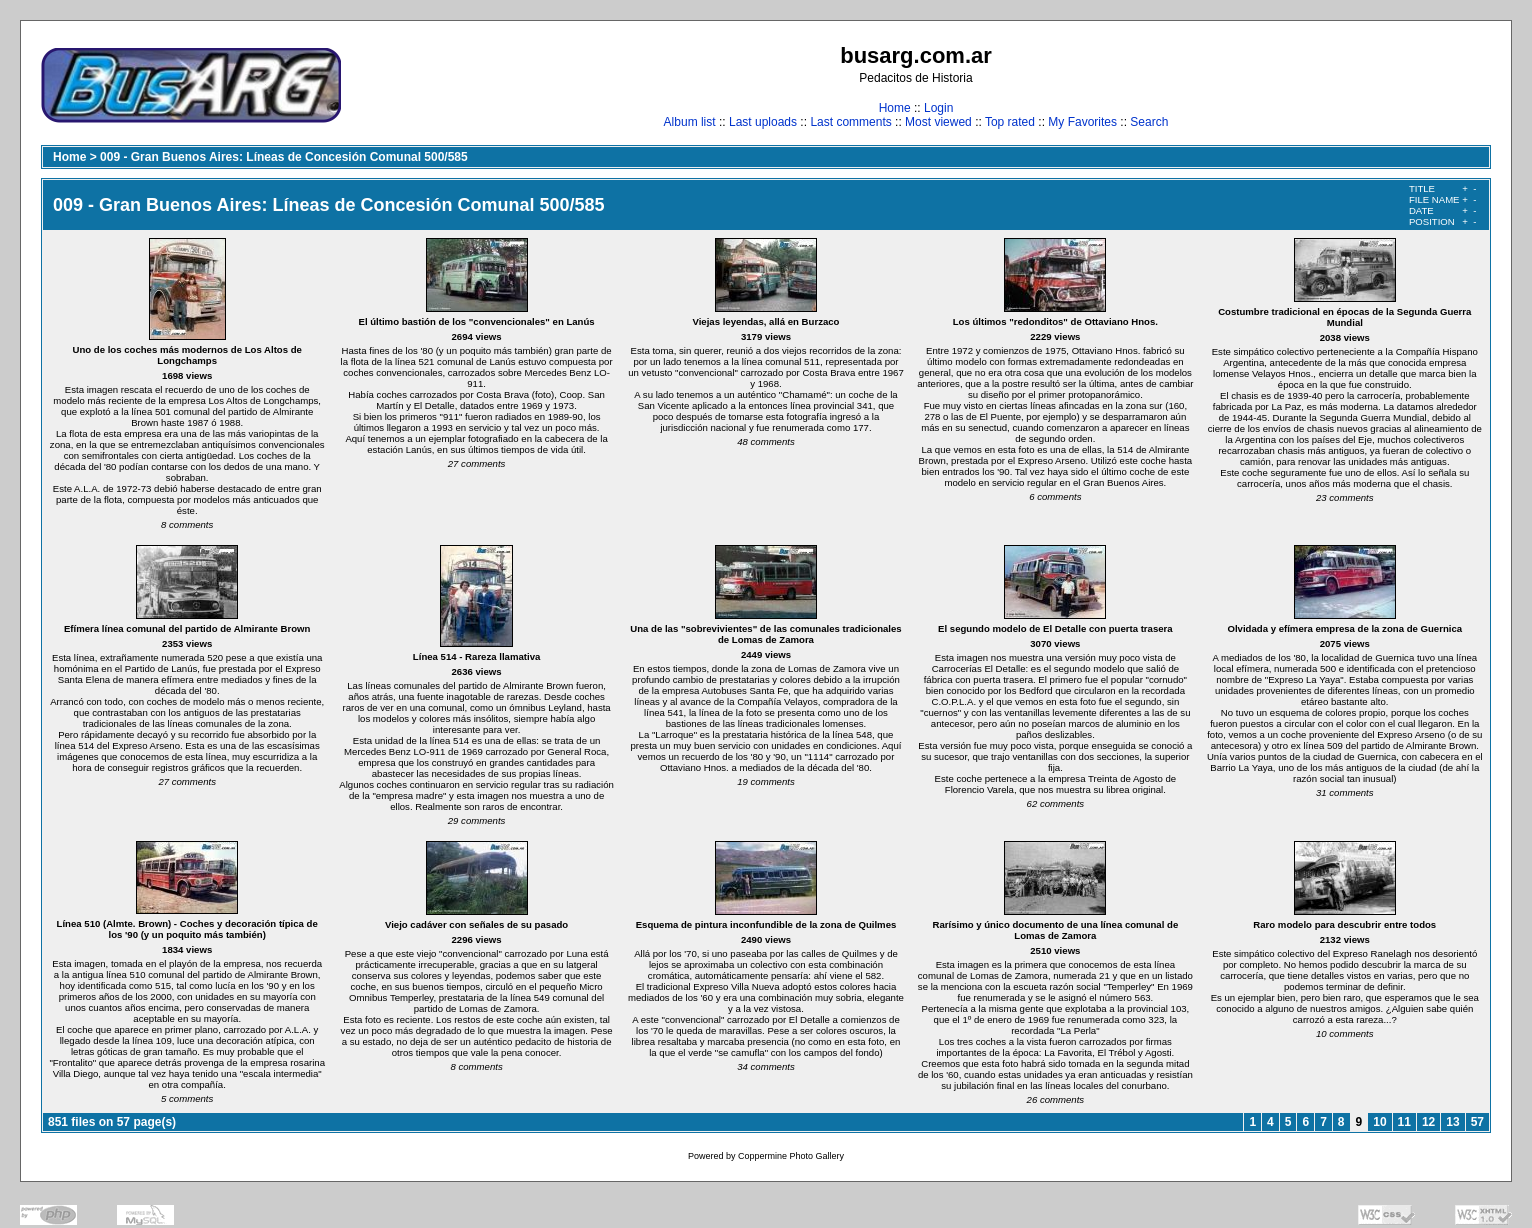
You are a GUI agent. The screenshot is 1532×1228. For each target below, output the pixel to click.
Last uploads (763, 122)
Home (895, 108)
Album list (690, 122)
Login (938, 108)
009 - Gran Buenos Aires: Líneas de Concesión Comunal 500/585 (284, 157)
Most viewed (938, 122)
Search (1149, 122)
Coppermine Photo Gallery (791, 1156)
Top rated (1010, 122)
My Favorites (1082, 122)
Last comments (850, 122)
